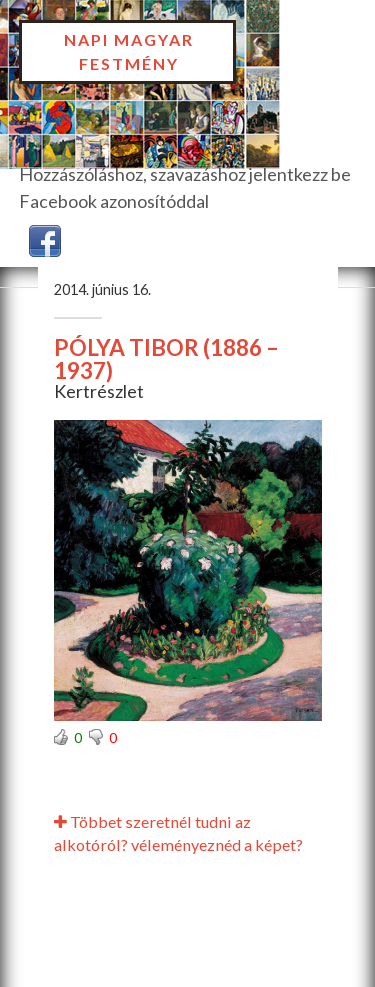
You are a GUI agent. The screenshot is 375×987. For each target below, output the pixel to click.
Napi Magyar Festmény (129, 51)
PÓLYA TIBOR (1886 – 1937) (166, 359)
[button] (45, 239)
